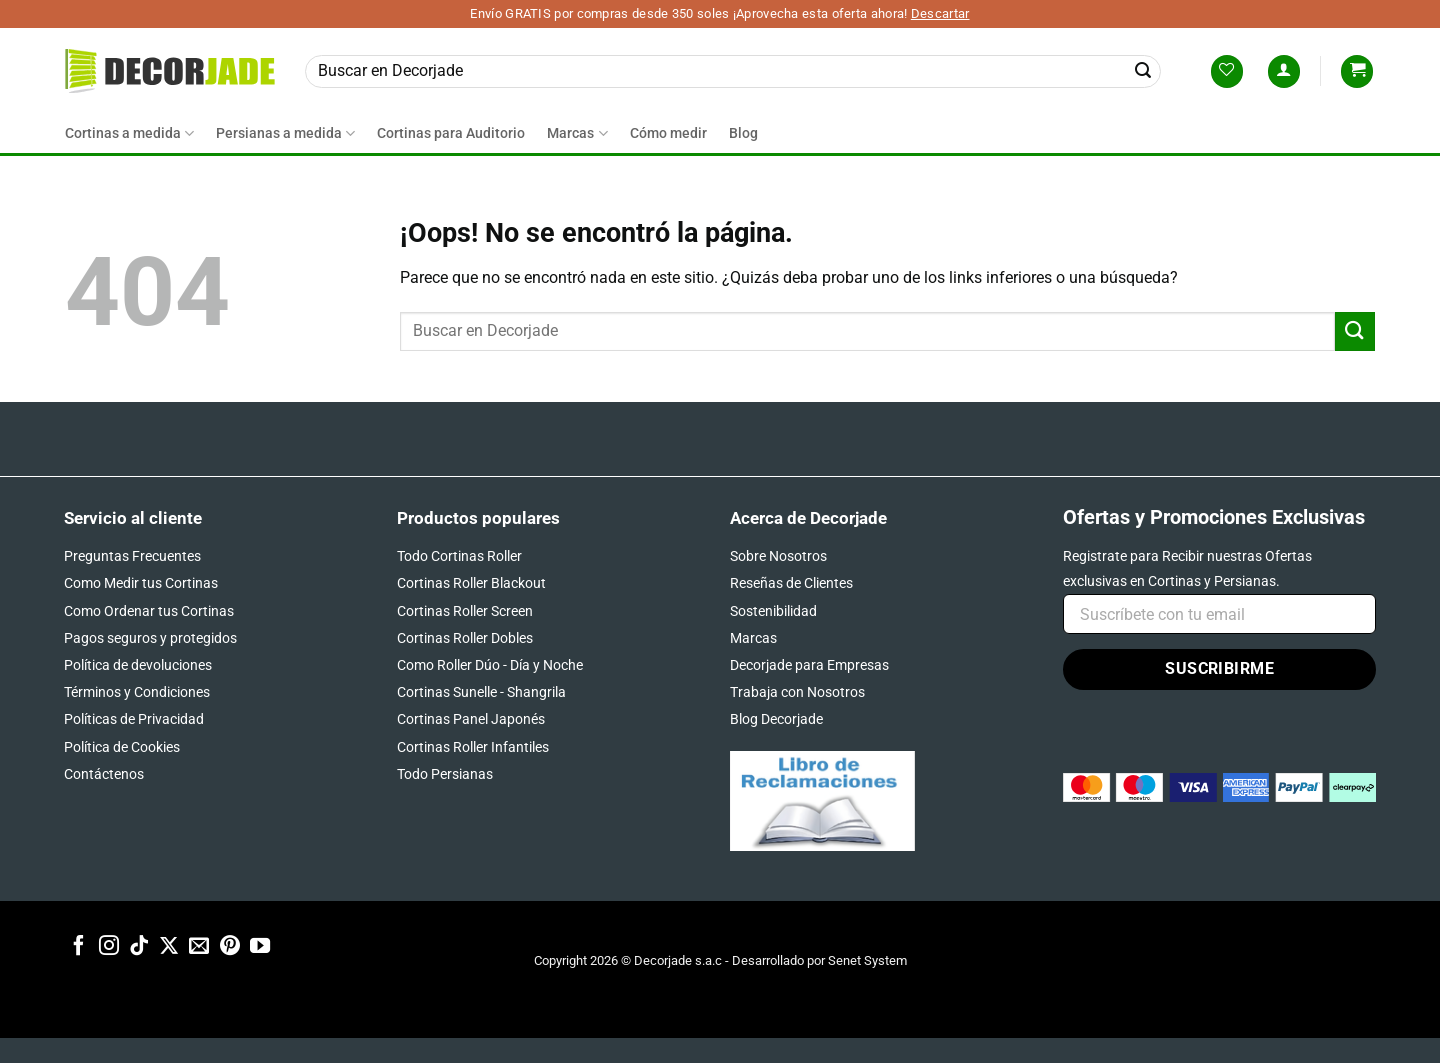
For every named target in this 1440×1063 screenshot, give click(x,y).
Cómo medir (668, 133)
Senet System (867, 960)
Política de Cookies (122, 747)
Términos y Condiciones (137, 692)
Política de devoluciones (138, 665)
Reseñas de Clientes (791, 583)
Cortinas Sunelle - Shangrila (481, 692)
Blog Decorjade (776, 719)
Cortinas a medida (129, 133)
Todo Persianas (445, 774)
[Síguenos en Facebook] (79, 947)
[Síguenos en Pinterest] (230, 947)
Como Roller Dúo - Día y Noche (490, 665)
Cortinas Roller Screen (465, 611)
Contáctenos (104, 774)
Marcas (577, 133)
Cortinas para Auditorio (451, 133)
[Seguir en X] (169, 947)
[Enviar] (1143, 71)
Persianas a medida (285, 133)
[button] (1284, 71)
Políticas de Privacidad (134, 719)
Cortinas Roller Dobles (465, 638)
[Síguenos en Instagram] (109, 947)
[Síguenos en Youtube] (260, 947)
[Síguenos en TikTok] (139, 947)
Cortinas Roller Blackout (471, 583)
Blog (743, 133)
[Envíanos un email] (199, 947)
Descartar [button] (940, 13)
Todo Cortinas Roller (459, 556)
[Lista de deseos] (1227, 71)
